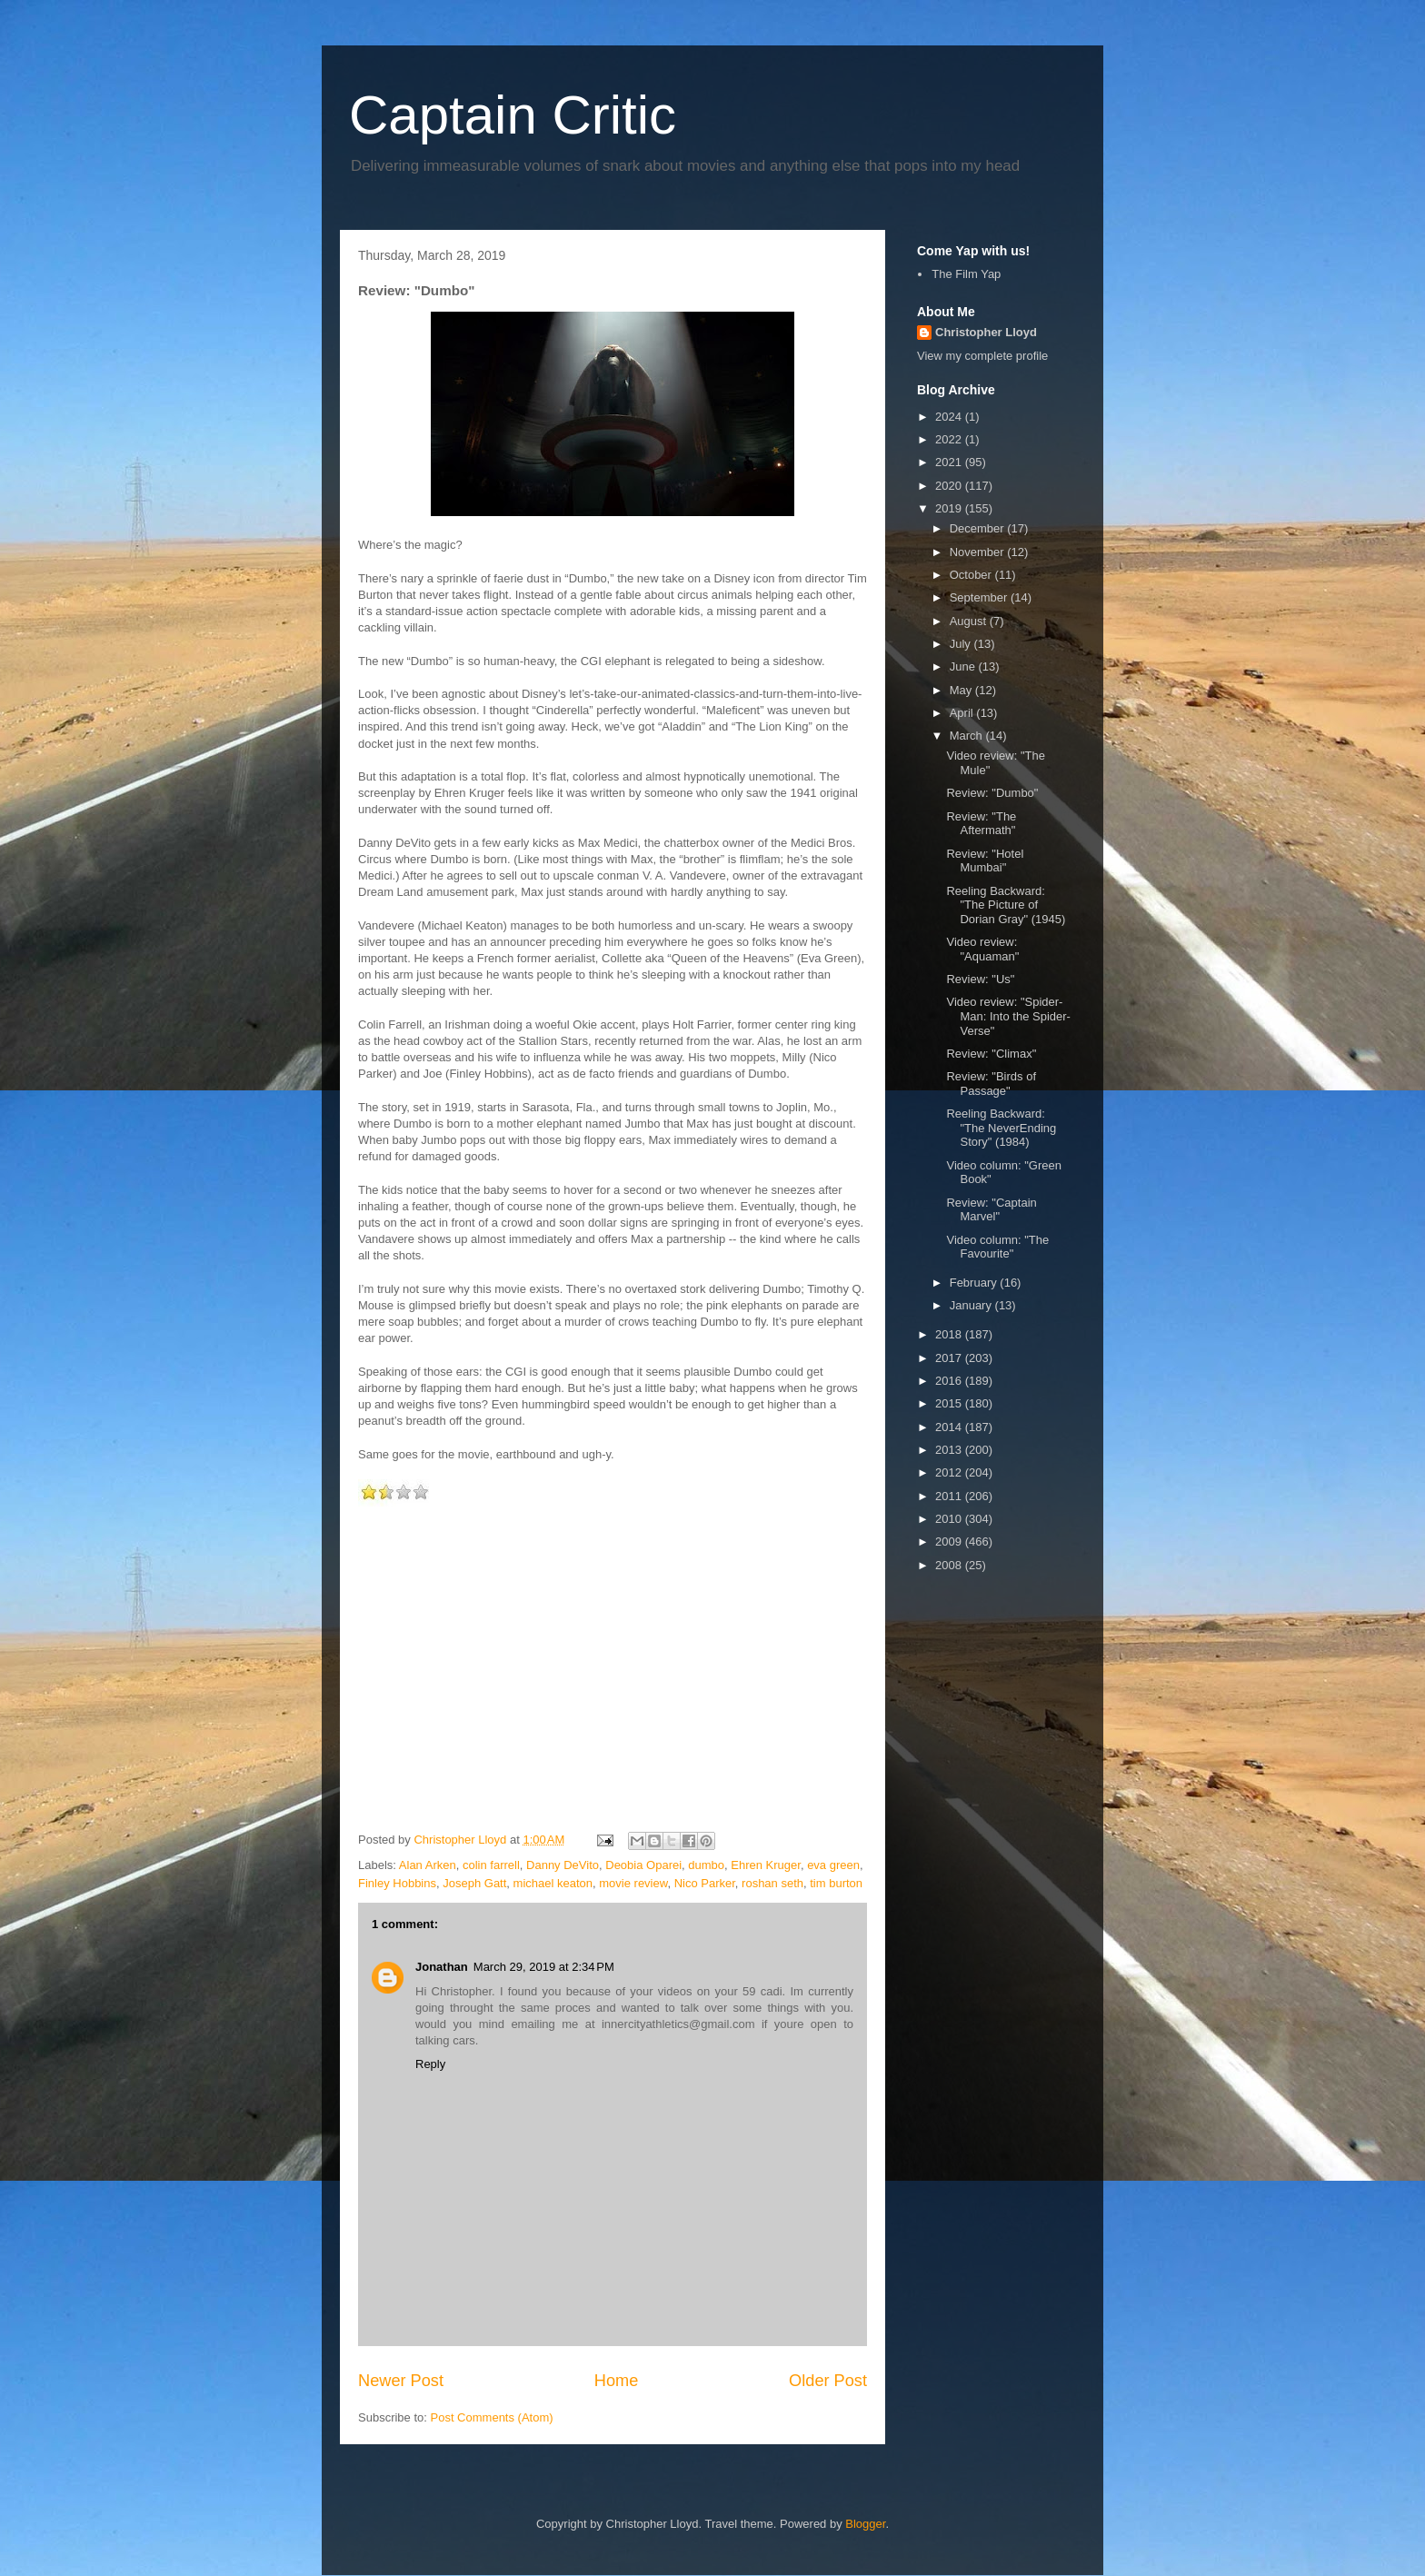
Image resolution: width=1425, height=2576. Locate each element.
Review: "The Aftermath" (981, 824)
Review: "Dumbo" (992, 793)
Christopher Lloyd (986, 332)
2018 (950, 1334)
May (962, 690)
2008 (950, 1565)
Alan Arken (427, 1865)
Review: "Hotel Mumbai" (984, 861)
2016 (950, 1380)
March (968, 735)
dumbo (706, 1865)
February (975, 1282)
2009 (950, 1541)
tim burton (836, 1883)
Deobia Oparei (643, 1865)
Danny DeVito (562, 1865)
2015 (950, 1403)
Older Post (828, 2381)
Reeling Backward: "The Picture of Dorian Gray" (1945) (1005, 905)
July (962, 644)
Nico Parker (704, 1883)
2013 (950, 1450)
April (963, 713)
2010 (950, 1519)
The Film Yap (966, 274)
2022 (950, 439)
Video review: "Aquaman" (982, 949)
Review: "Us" (980, 979)
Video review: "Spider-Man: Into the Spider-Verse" (1008, 1016)
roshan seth (772, 1883)
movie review (633, 1883)
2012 (950, 1472)
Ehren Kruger (766, 1865)
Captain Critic (512, 115)
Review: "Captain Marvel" (991, 1210)
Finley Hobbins (397, 1883)
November (979, 552)
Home (616, 2381)
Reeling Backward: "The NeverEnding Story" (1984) (1001, 1128)
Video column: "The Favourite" (997, 1247)
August (970, 621)
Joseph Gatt (474, 1883)
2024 (950, 416)
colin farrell (491, 1865)
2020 (950, 485)
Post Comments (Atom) (492, 2417)
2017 (950, 1358)
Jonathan (441, 1967)
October (972, 575)
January (972, 1305)
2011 (950, 1496)
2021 (950, 462)
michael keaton (553, 1883)
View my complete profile (982, 356)
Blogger (865, 2524)
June (964, 666)
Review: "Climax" (991, 1053)
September (980, 597)
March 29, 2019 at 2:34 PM (543, 1967)
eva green (833, 1865)
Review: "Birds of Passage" (991, 1083)
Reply (430, 2064)
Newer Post (400, 2381)
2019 (950, 508)
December (979, 528)
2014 (950, 1427)
